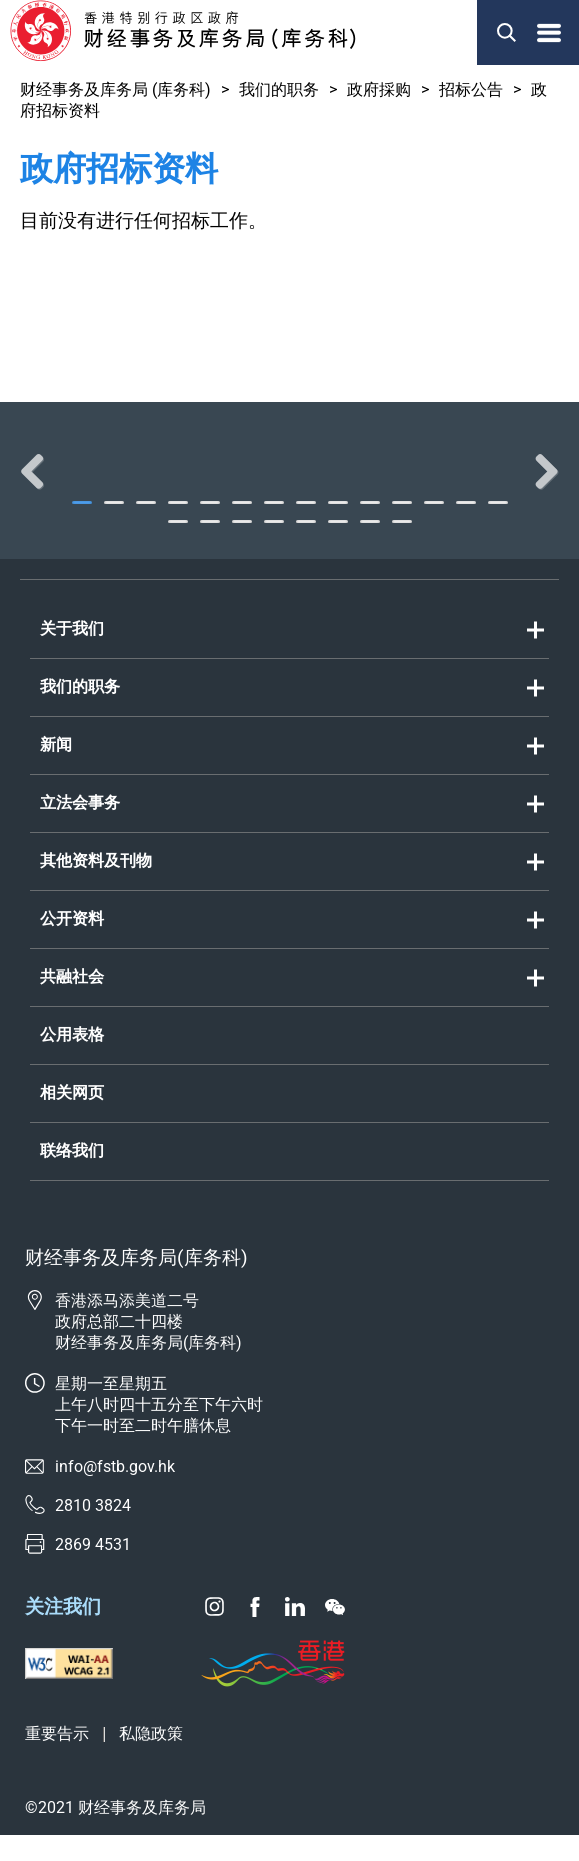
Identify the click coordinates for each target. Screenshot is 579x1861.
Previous (40, 484)
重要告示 (57, 1759)
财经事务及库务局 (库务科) (115, 89)
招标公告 (471, 89)
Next (539, 484)
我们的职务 (279, 89)
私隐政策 (151, 1759)
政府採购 (379, 89)
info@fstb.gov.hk (115, 1492)
